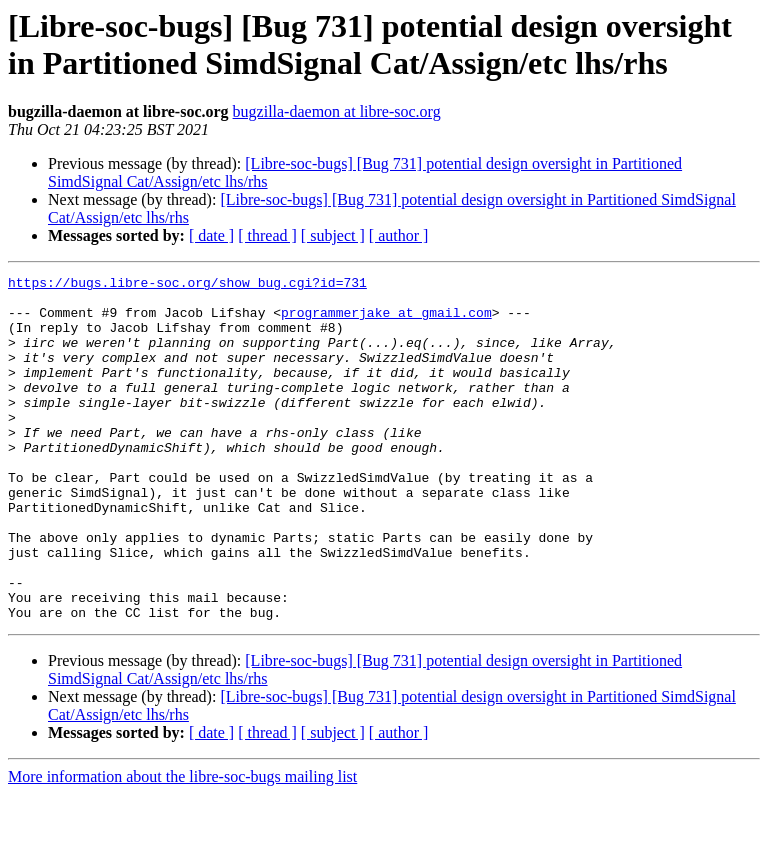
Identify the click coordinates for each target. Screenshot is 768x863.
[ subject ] (333, 235)
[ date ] (211, 235)
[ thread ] (267, 235)
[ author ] (399, 235)
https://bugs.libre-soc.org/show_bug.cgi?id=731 (187, 285)
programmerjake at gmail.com (386, 321)
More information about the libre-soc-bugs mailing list (182, 845)
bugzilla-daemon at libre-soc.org (337, 111)
